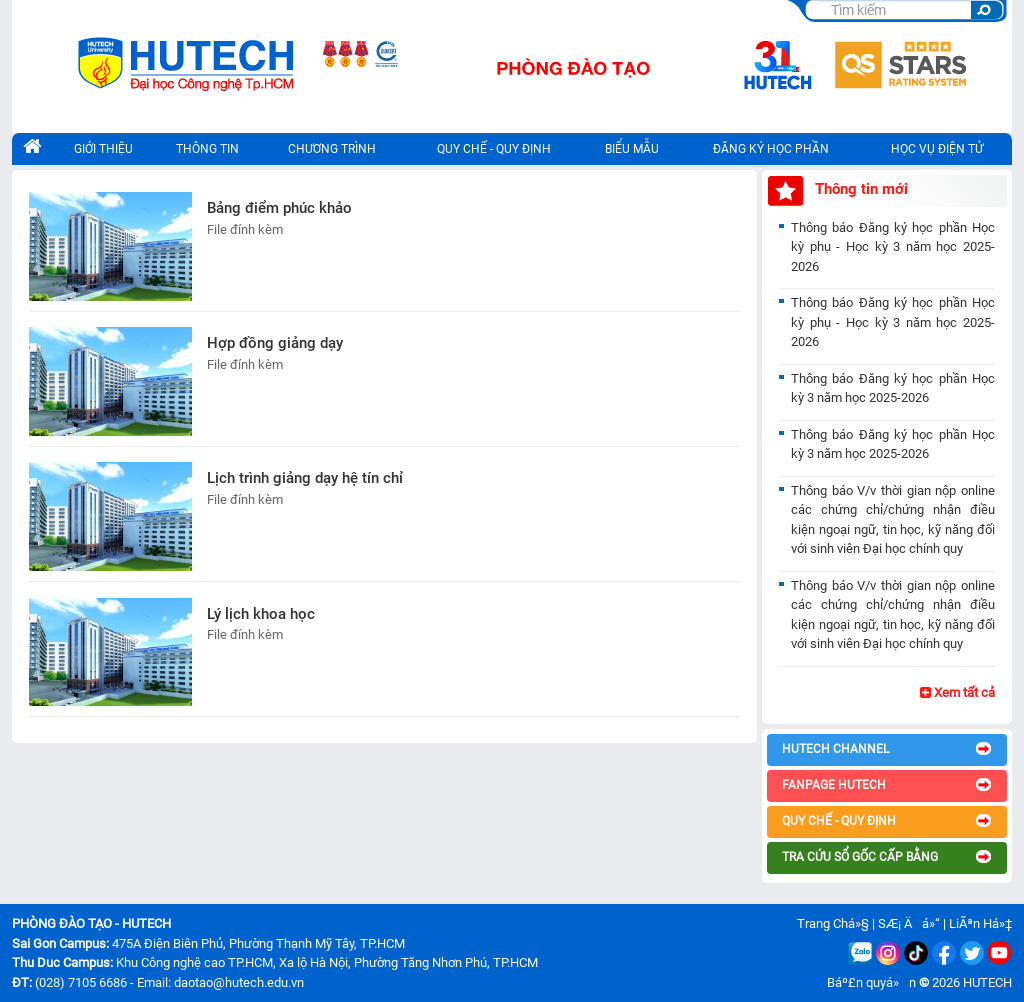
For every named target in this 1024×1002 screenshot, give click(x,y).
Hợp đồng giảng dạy (275, 343)
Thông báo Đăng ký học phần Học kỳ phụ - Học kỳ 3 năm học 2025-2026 (893, 247)
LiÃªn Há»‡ (980, 923)
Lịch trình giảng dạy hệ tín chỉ (305, 478)
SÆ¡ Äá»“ (909, 923)
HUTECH (987, 982)
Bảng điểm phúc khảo (279, 208)
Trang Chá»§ (833, 923)
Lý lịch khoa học (261, 614)
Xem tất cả (957, 692)
